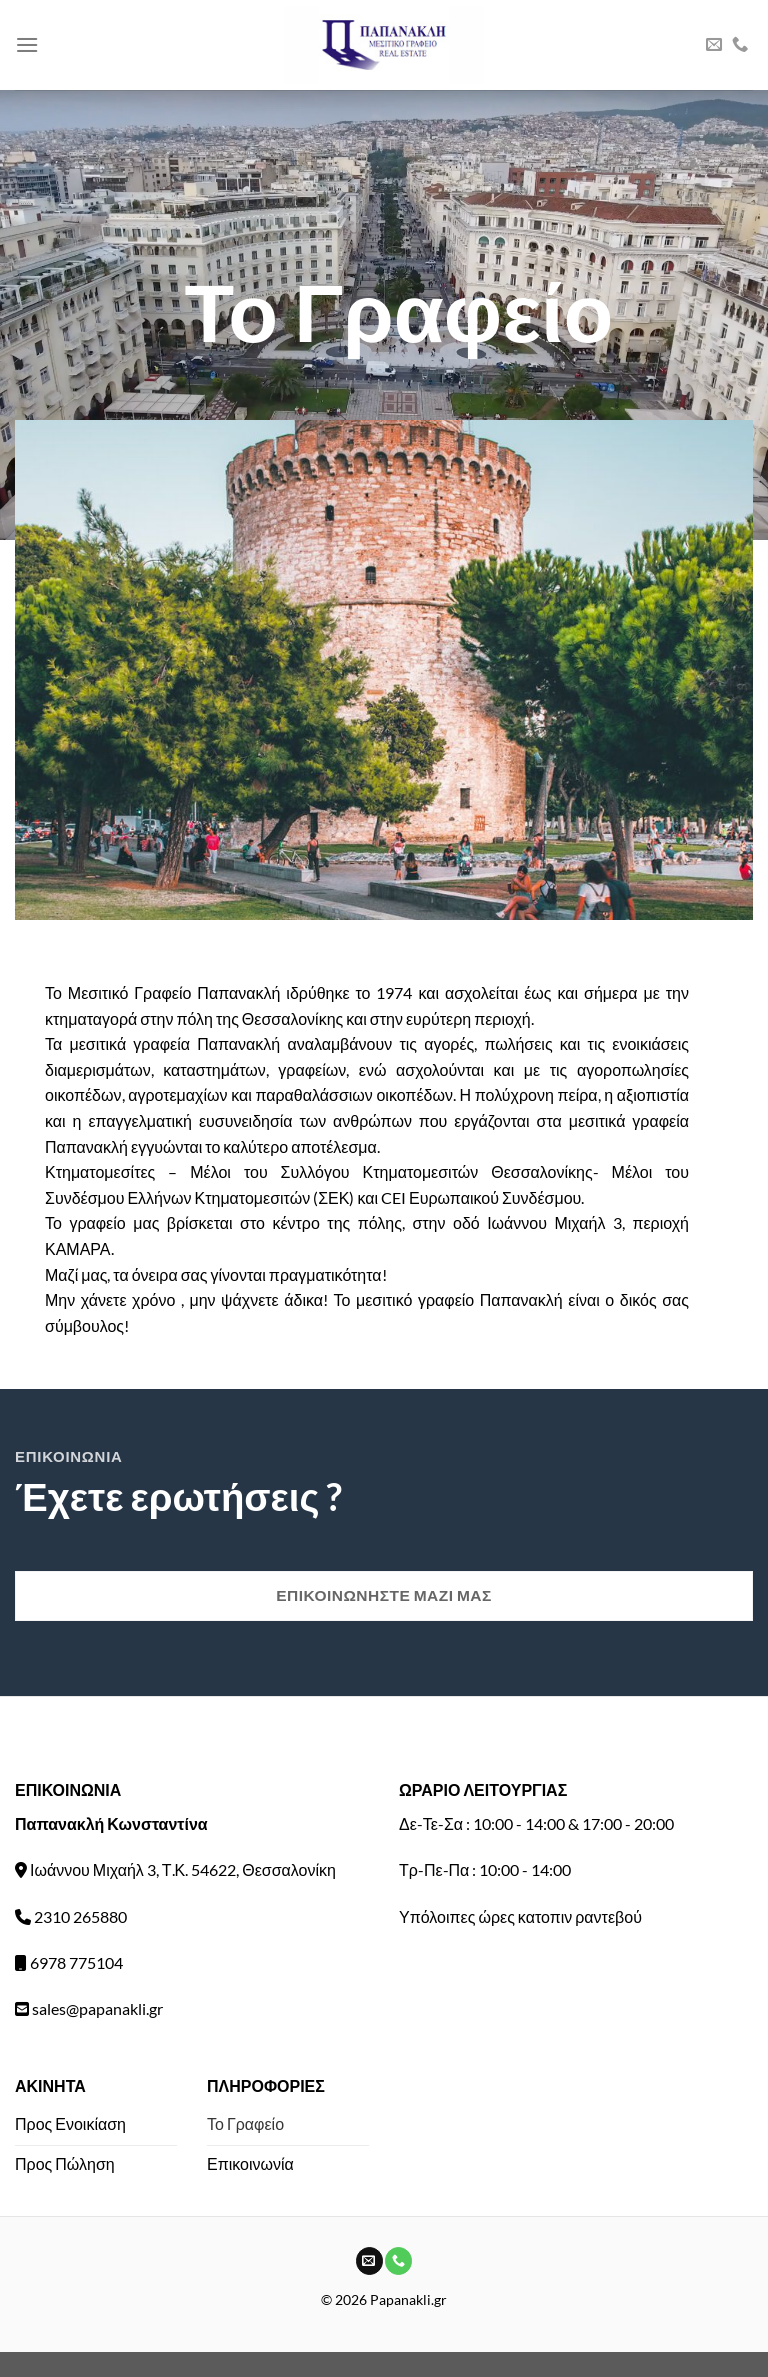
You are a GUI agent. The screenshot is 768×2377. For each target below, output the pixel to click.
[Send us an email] (714, 45)
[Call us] (740, 45)
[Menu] (27, 44)
